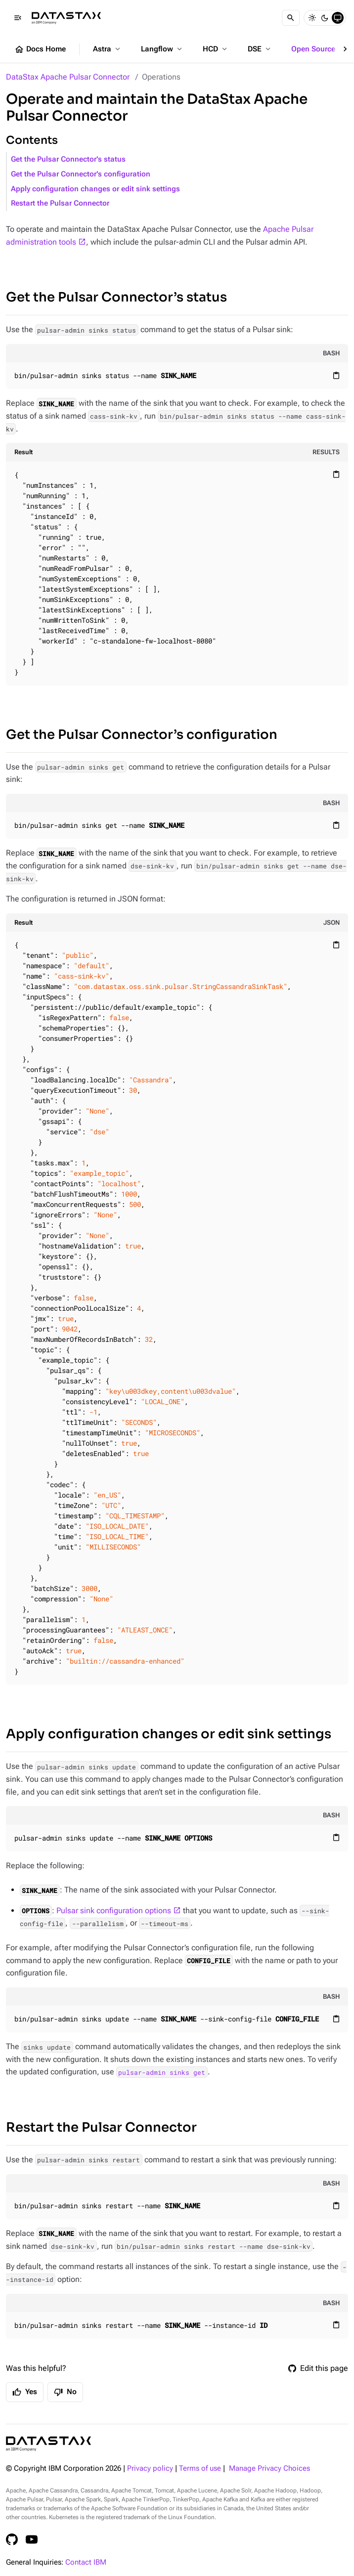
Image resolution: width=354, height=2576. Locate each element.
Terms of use (200, 2468)
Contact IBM (85, 2562)
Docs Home (40, 49)
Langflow (162, 48)
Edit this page (318, 2368)
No (65, 2392)
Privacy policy (150, 2468)
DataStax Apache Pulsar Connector (68, 77)
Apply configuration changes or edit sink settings (95, 189)
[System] (338, 18)
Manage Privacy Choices (269, 2468)
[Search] (291, 18)
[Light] (312, 18)
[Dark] (325, 18)
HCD (216, 48)
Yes (24, 2392)
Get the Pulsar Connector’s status (68, 159)
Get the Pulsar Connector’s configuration (80, 174)
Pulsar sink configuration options (113, 1910)
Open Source (318, 48)
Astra (107, 48)
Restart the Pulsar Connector (60, 203)
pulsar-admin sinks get (161, 2071)
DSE (260, 48)
